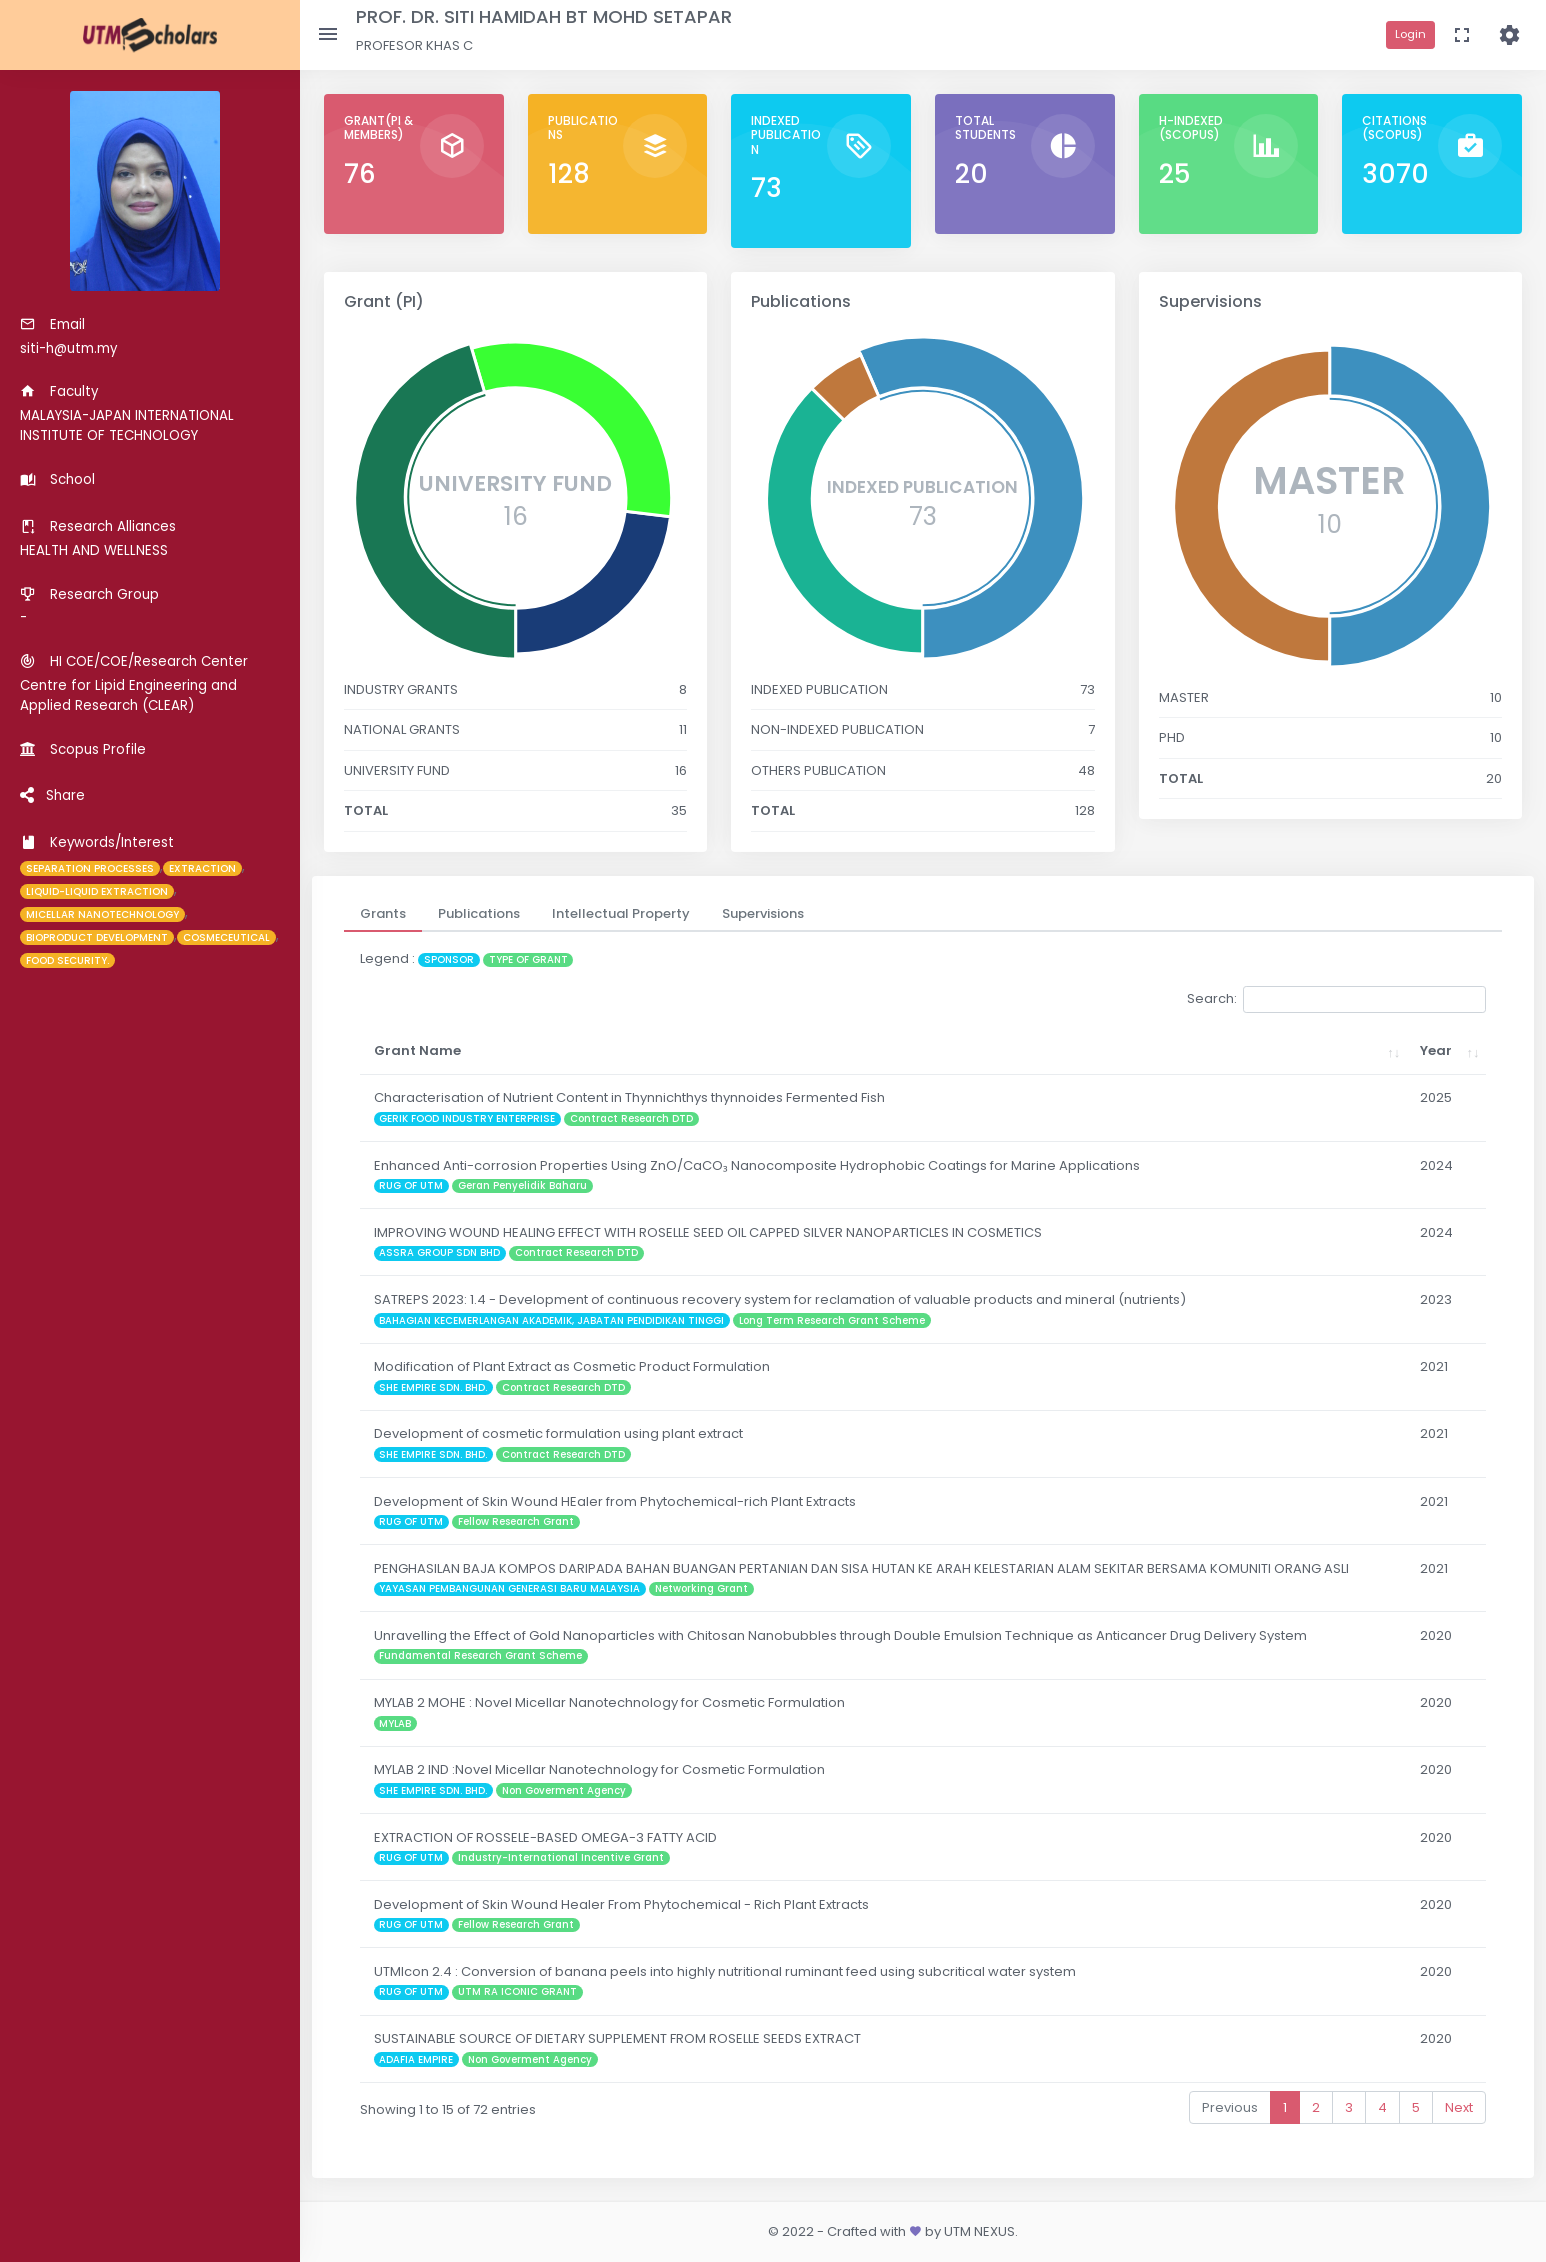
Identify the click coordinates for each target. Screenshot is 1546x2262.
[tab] (383, 914)
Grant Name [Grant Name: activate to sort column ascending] (417, 1050)
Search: (1336, 999)
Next (1459, 2107)
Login (1410, 34)
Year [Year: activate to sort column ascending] (1437, 1050)
